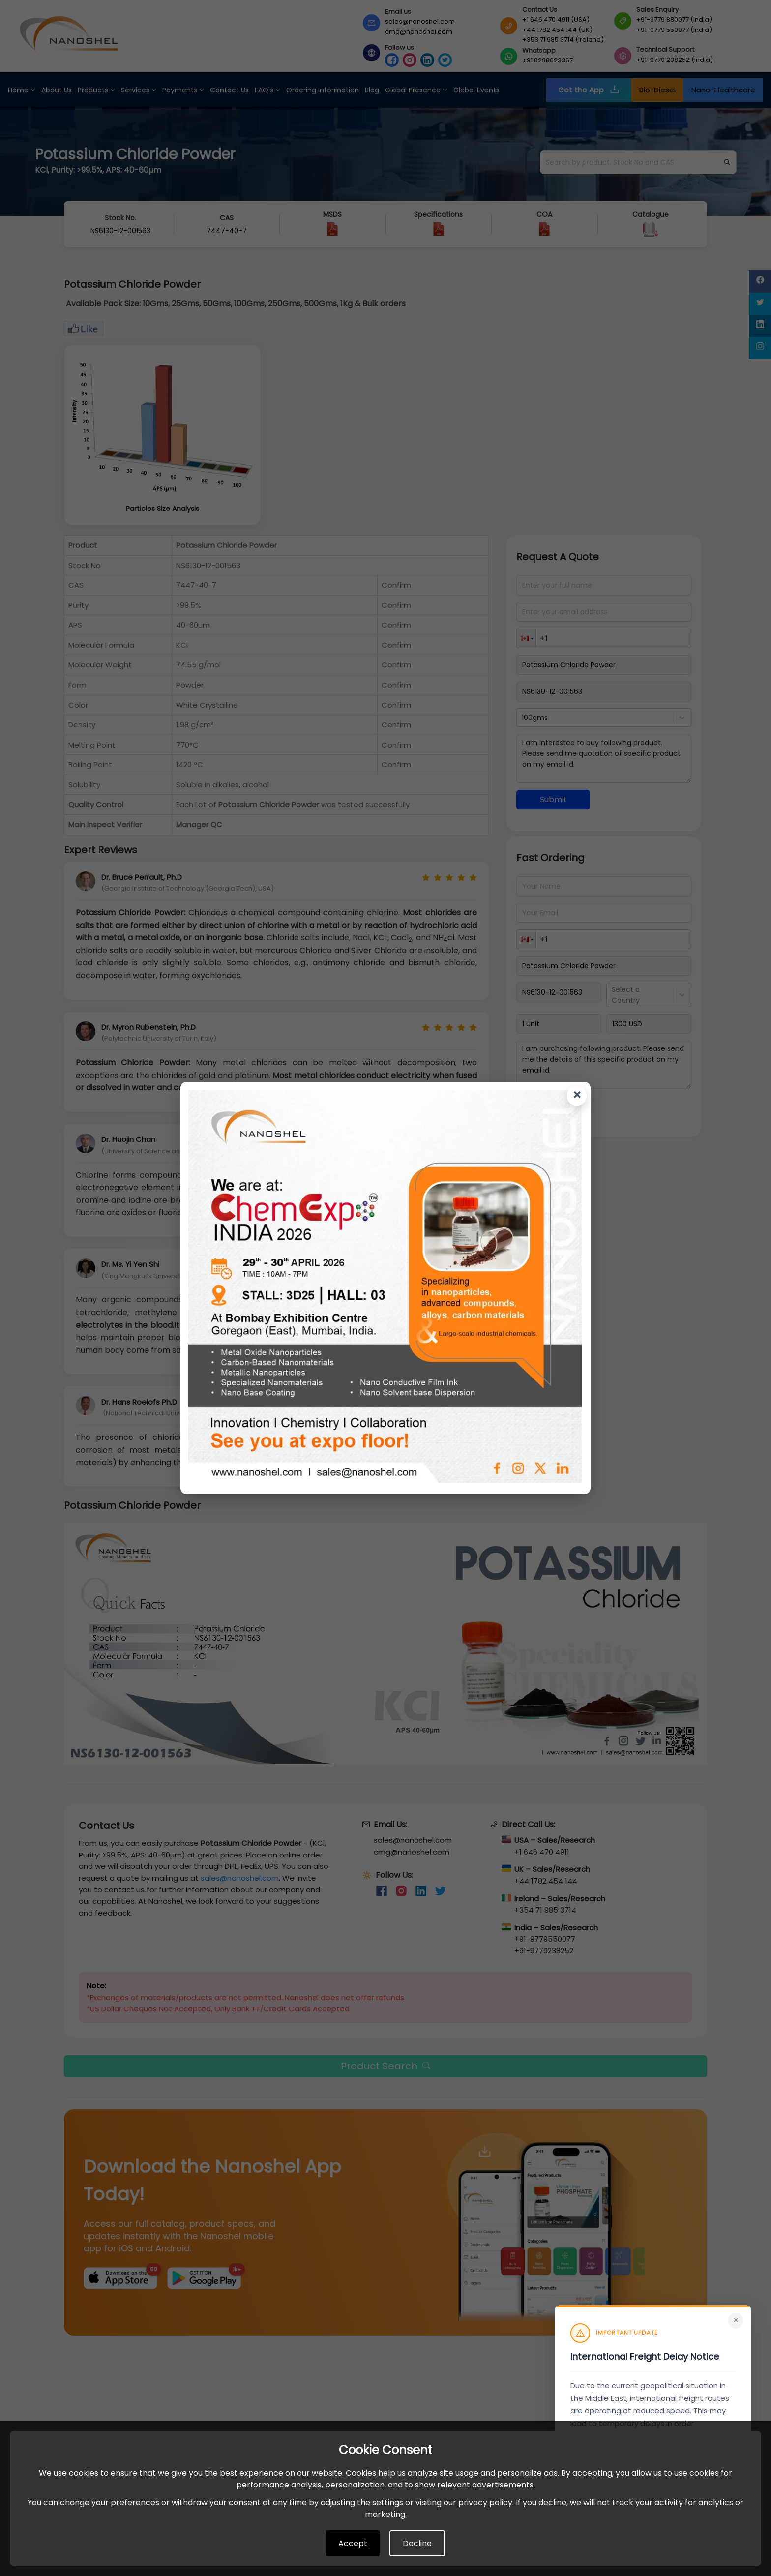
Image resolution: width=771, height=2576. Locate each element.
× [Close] (736, 2320)
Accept (352, 2543)
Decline (417, 2543)
